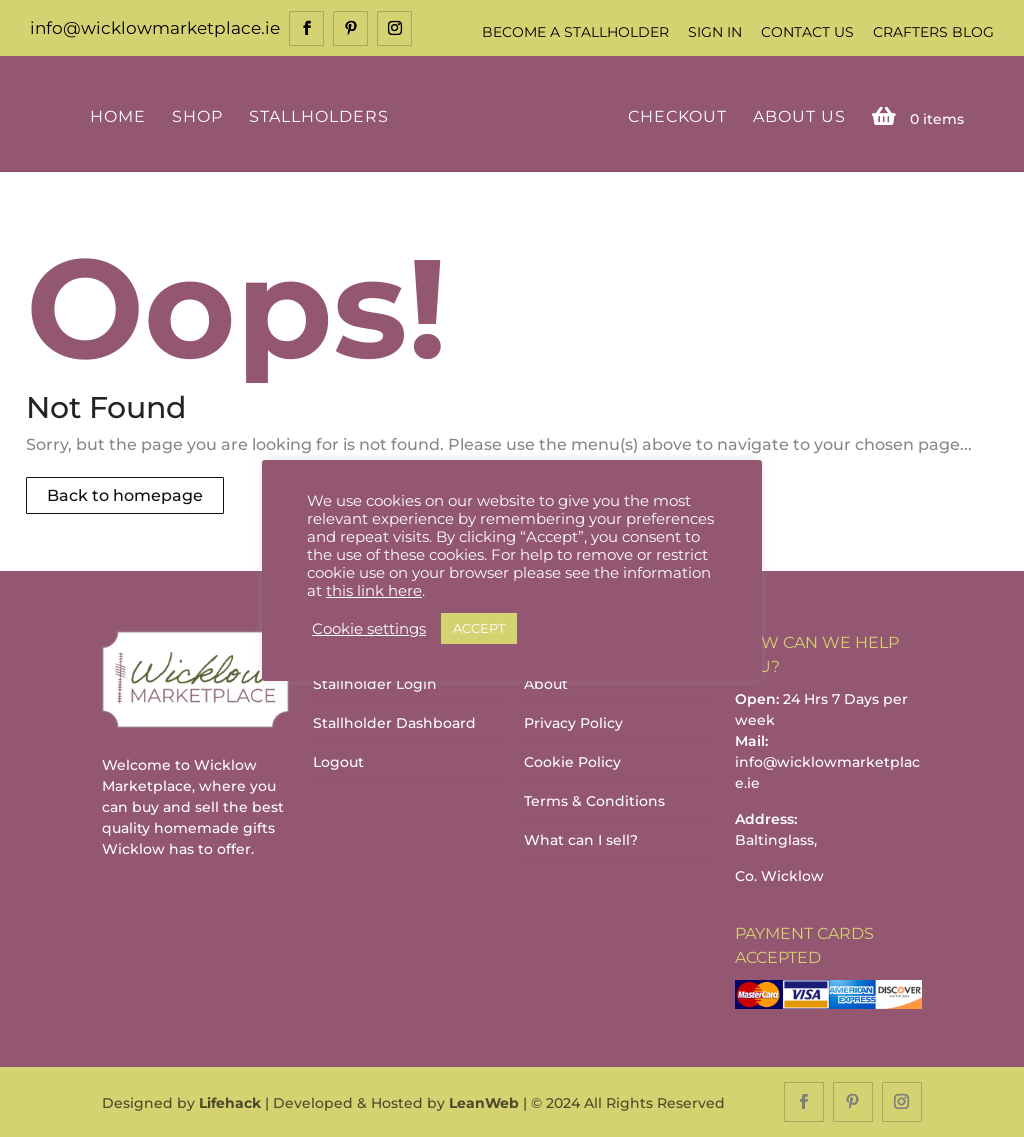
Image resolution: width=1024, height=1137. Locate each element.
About (546, 684)
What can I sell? (581, 840)
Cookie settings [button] (369, 629)
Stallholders (319, 117)
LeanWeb (484, 1103)
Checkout (677, 117)
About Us (799, 117)
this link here (374, 591)
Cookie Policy (572, 762)
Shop (197, 117)
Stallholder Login (375, 684)
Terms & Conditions (594, 801)
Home (118, 117)
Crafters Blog (933, 32)
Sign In (715, 32)
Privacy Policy (573, 723)
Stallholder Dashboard (394, 723)
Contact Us (807, 32)
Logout (338, 762)
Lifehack (230, 1103)
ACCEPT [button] (479, 628)
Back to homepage (125, 495)
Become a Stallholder (575, 32)
